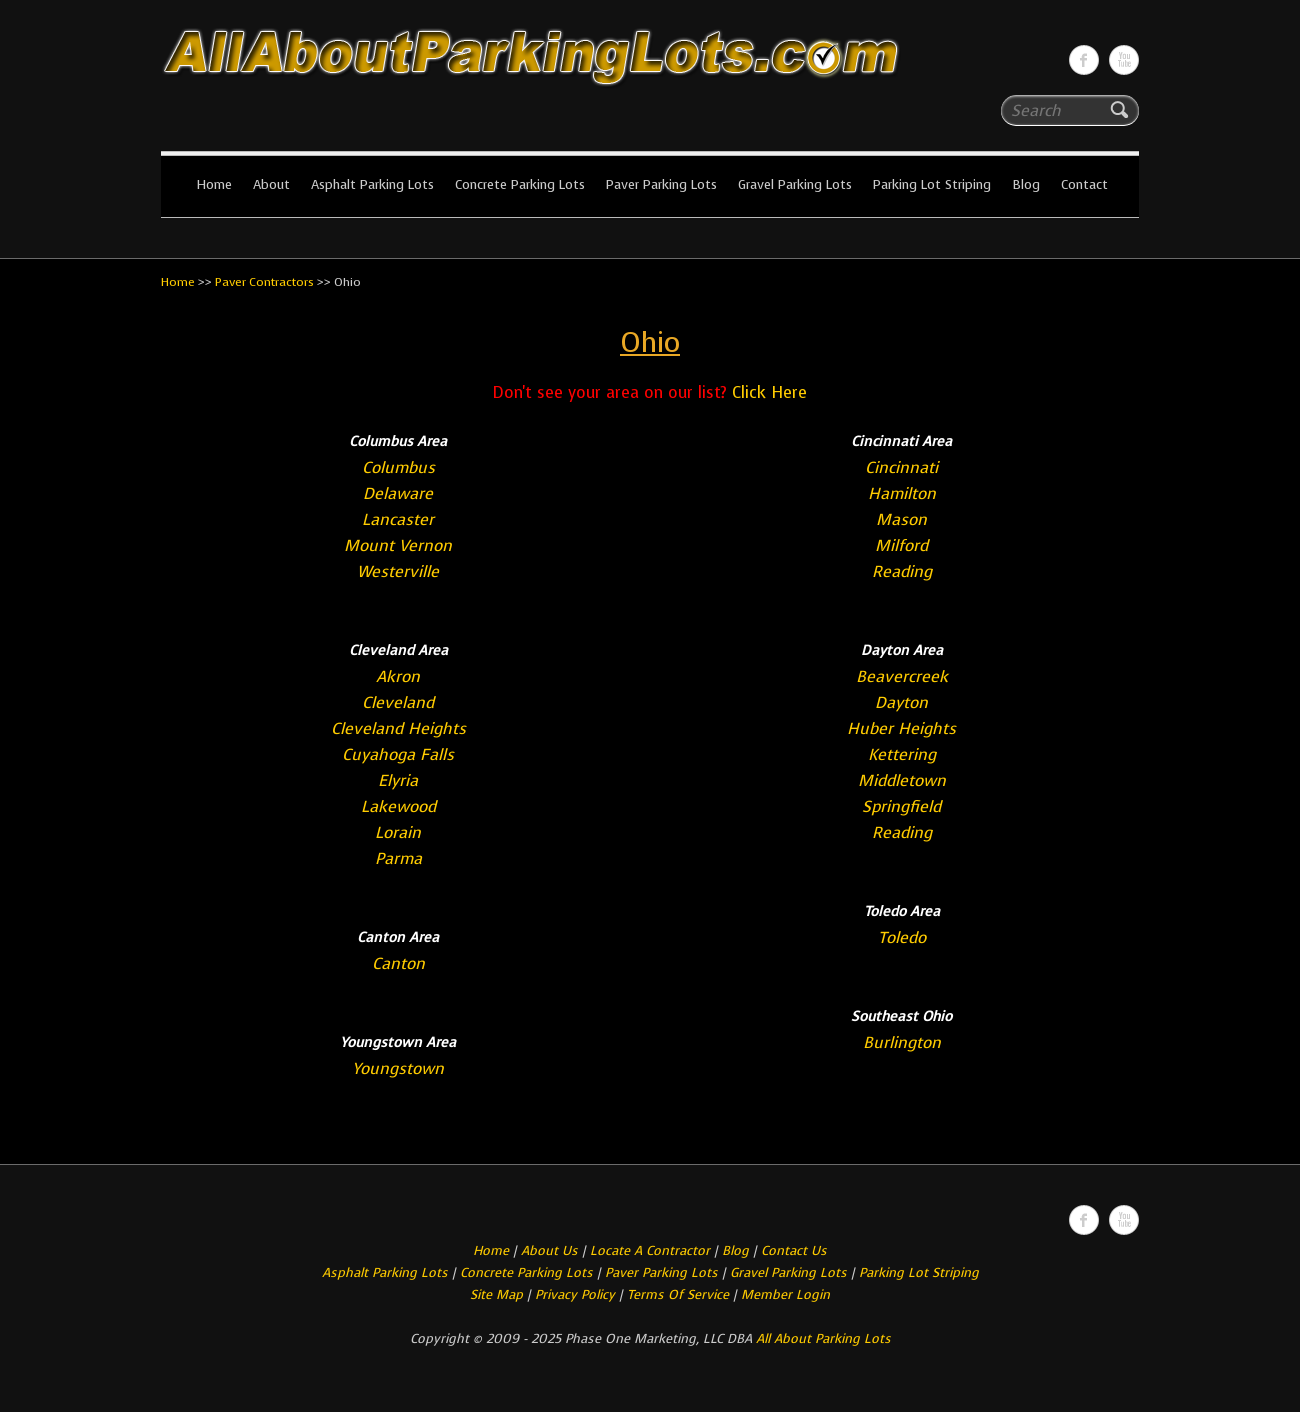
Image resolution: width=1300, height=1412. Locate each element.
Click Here (769, 392)
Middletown (902, 780)
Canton (398, 963)
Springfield (901, 806)
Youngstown (398, 1068)
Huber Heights (901, 728)
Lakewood (398, 806)
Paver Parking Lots (661, 184)
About (271, 184)
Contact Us (794, 1250)
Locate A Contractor (650, 1250)
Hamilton (902, 493)
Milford (901, 545)
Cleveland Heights (398, 728)
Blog (1026, 184)
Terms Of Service (680, 1294)
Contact (1084, 184)
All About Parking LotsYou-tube (1124, 60)
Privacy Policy (575, 1294)
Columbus (398, 467)
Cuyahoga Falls (398, 754)
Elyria (398, 780)
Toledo (902, 937)
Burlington (902, 1042)
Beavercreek (902, 676)
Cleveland (398, 702)
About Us (549, 1250)
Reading (902, 571)
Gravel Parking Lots (795, 184)
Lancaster (398, 519)
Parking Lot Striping (932, 184)
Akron (398, 676)
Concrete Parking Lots (520, 184)
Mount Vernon (398, 545)
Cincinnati (901, 467)
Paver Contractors (264, 282)
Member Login (785, 1294)
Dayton (901, 702)
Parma (398, 858)
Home (214, 184)
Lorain (398, 832)
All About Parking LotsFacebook (1084, 60)
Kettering (902, 754)
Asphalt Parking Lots (372, 184)
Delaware (398, 493)
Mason (901, 519)
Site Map (496, 1294)
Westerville (398, 571)
